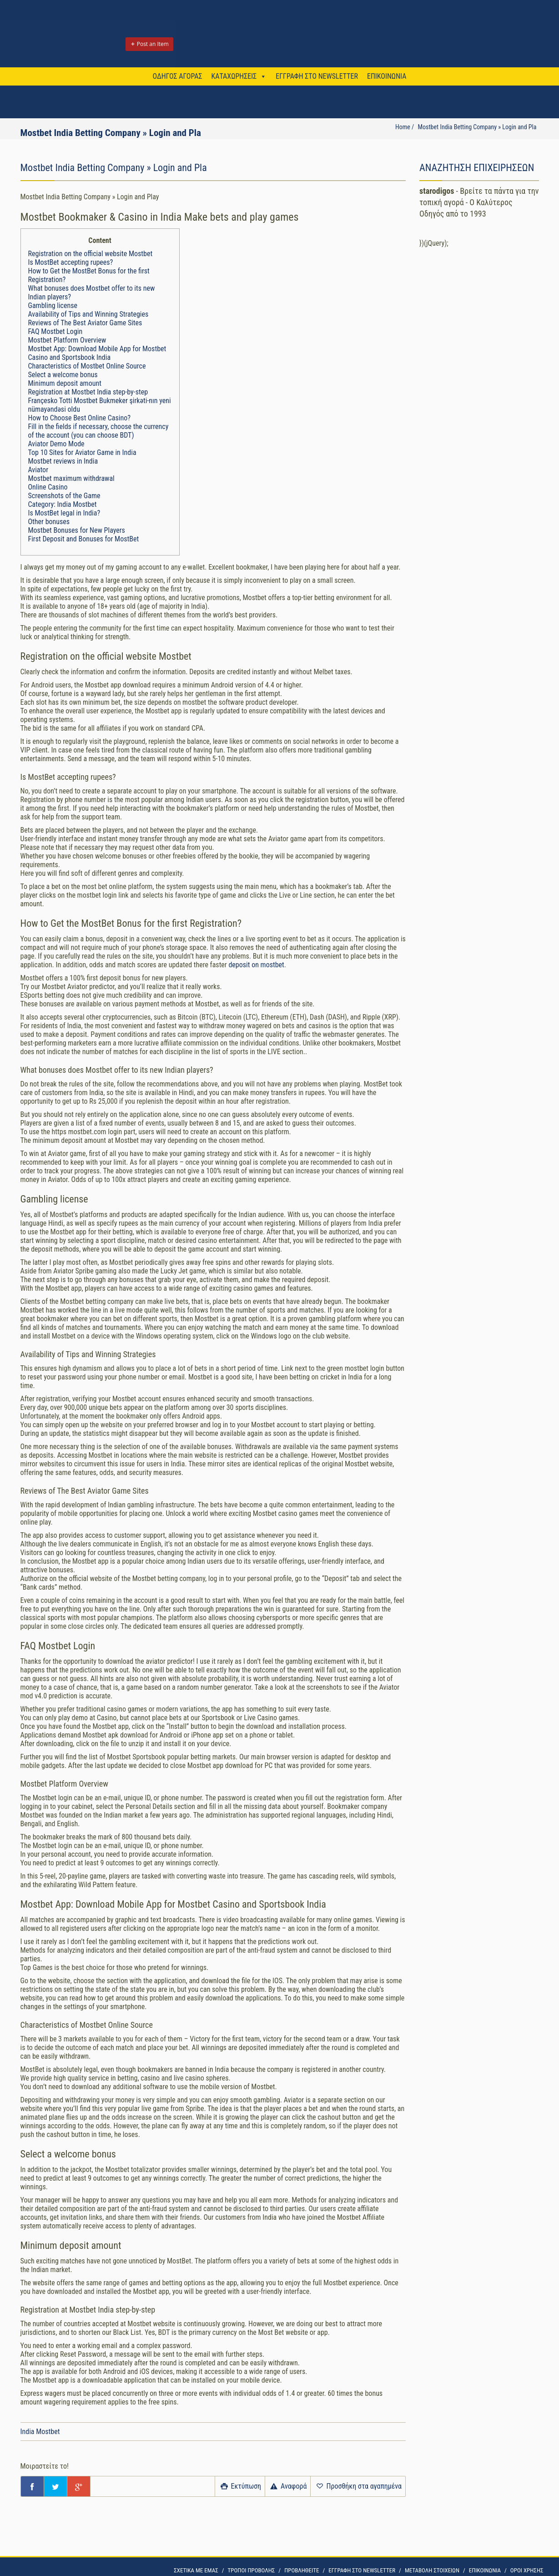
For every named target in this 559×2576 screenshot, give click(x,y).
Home (402, 127)
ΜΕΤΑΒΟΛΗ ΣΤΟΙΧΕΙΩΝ (432, 2570)
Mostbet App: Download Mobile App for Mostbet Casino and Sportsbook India (97, 353)
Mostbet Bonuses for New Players (76, 530)
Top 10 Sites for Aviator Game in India (82, 452)
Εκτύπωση (240, 2486)
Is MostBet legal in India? (64, 513)
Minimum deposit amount (64, 383)
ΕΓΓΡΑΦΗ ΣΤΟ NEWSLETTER (317, 76)
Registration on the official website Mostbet (90, 253)
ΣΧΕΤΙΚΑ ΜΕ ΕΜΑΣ (196, 2570)
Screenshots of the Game (64, 495)
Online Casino (48, 487)
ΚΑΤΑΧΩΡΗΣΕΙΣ (234, 76)
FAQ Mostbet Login (55, 331)
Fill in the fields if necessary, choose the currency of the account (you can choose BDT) (98, 430)
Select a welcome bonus (63, 374)
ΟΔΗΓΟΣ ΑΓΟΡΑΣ (177, 76)
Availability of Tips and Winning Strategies (88, 314)
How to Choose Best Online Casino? (79, 418)
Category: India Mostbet (62, 504)
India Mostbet (40, 2431)
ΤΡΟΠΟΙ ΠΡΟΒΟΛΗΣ (251, 2570)
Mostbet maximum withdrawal (71, 478)
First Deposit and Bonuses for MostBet (83, 539)
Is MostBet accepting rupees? (70, 262)
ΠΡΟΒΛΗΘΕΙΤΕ (301, 2570)
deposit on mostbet (256, 964)
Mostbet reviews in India (63, 461)
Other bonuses (49, 521)
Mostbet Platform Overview (67, 340)
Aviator (38, 469)
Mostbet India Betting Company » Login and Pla (477, 127)
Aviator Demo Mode (56, 443)
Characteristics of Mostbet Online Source (87, 366)
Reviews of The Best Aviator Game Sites (85, 322)
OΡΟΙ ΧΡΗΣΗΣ (527, 2570)
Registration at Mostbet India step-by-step (88, 392)
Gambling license (53, 305)
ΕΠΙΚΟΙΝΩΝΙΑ (386, 76)
